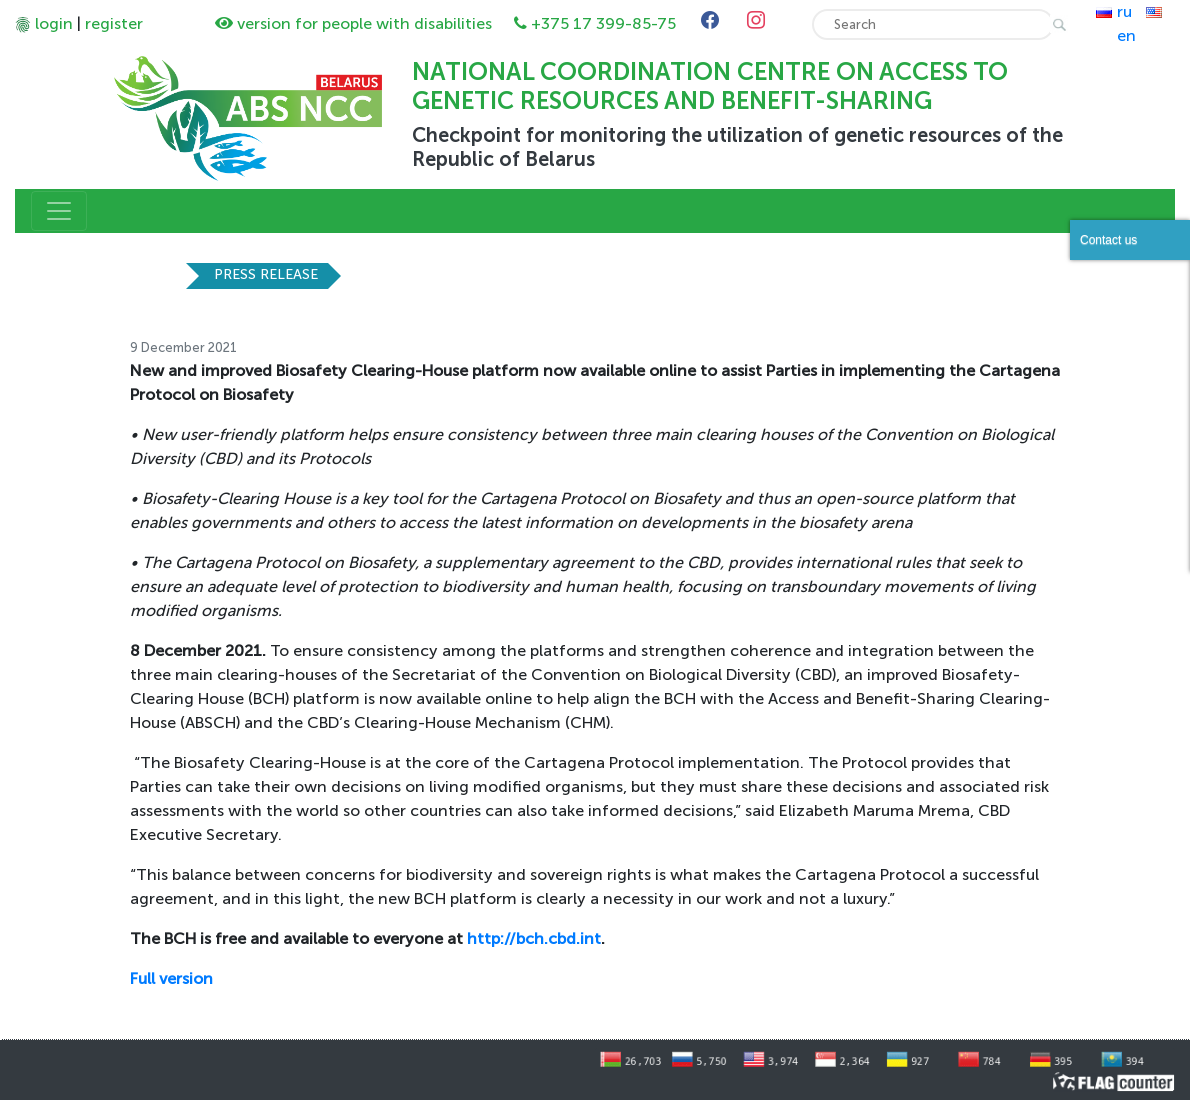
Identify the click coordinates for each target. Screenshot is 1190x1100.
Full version (171, 978)
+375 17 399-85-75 (603, 23)
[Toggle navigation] (59, 211)
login (54, 23)
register (114, 23)
